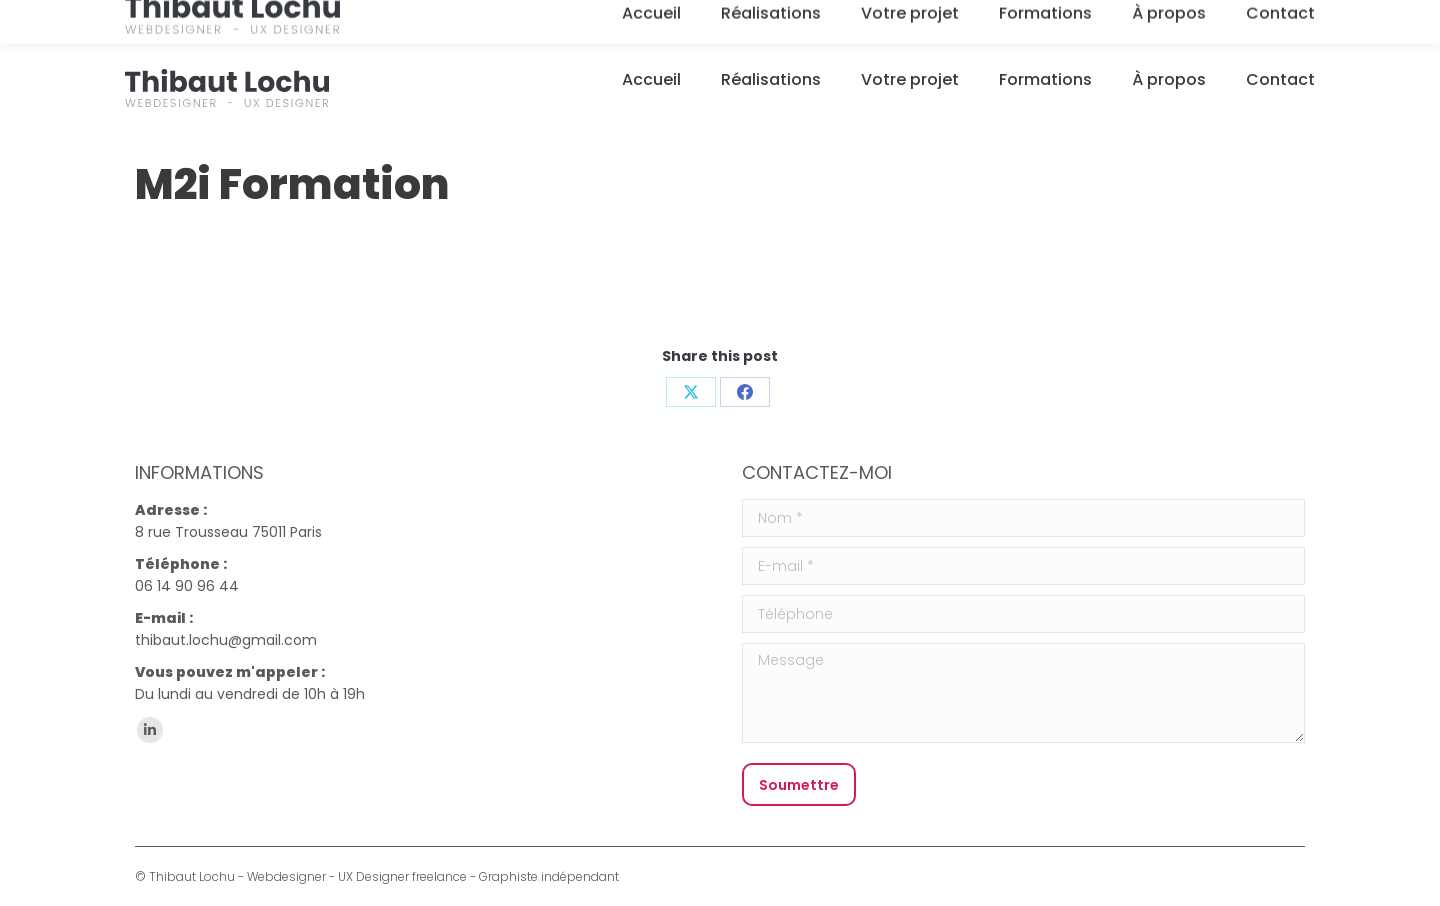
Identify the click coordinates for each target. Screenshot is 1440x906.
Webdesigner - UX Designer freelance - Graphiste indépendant (433, 876)
